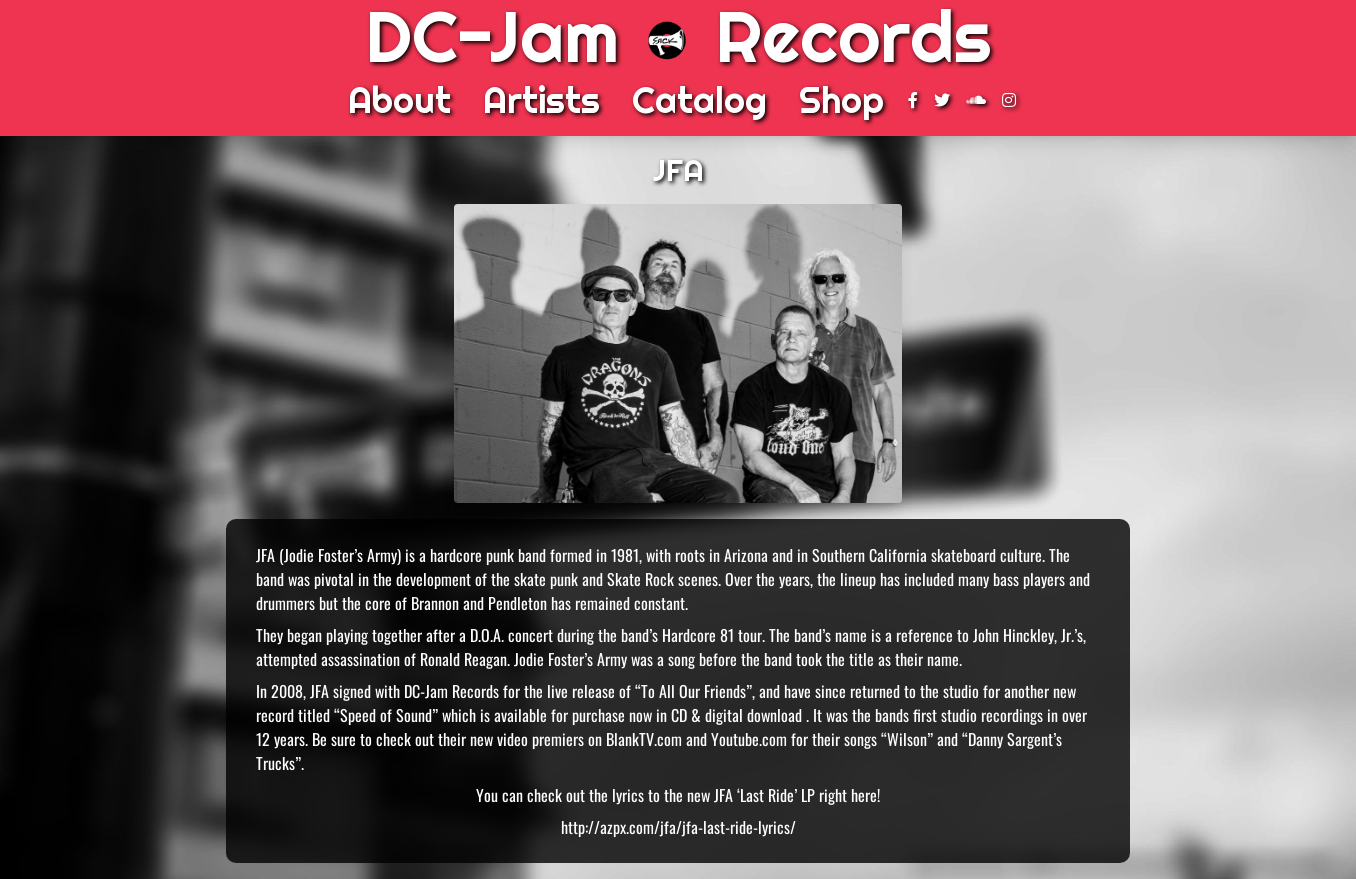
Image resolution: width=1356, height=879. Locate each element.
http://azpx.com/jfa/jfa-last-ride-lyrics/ (678, 827)
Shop (841, 100)
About (399, 100)
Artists (541, 100)
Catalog (699, 100)
